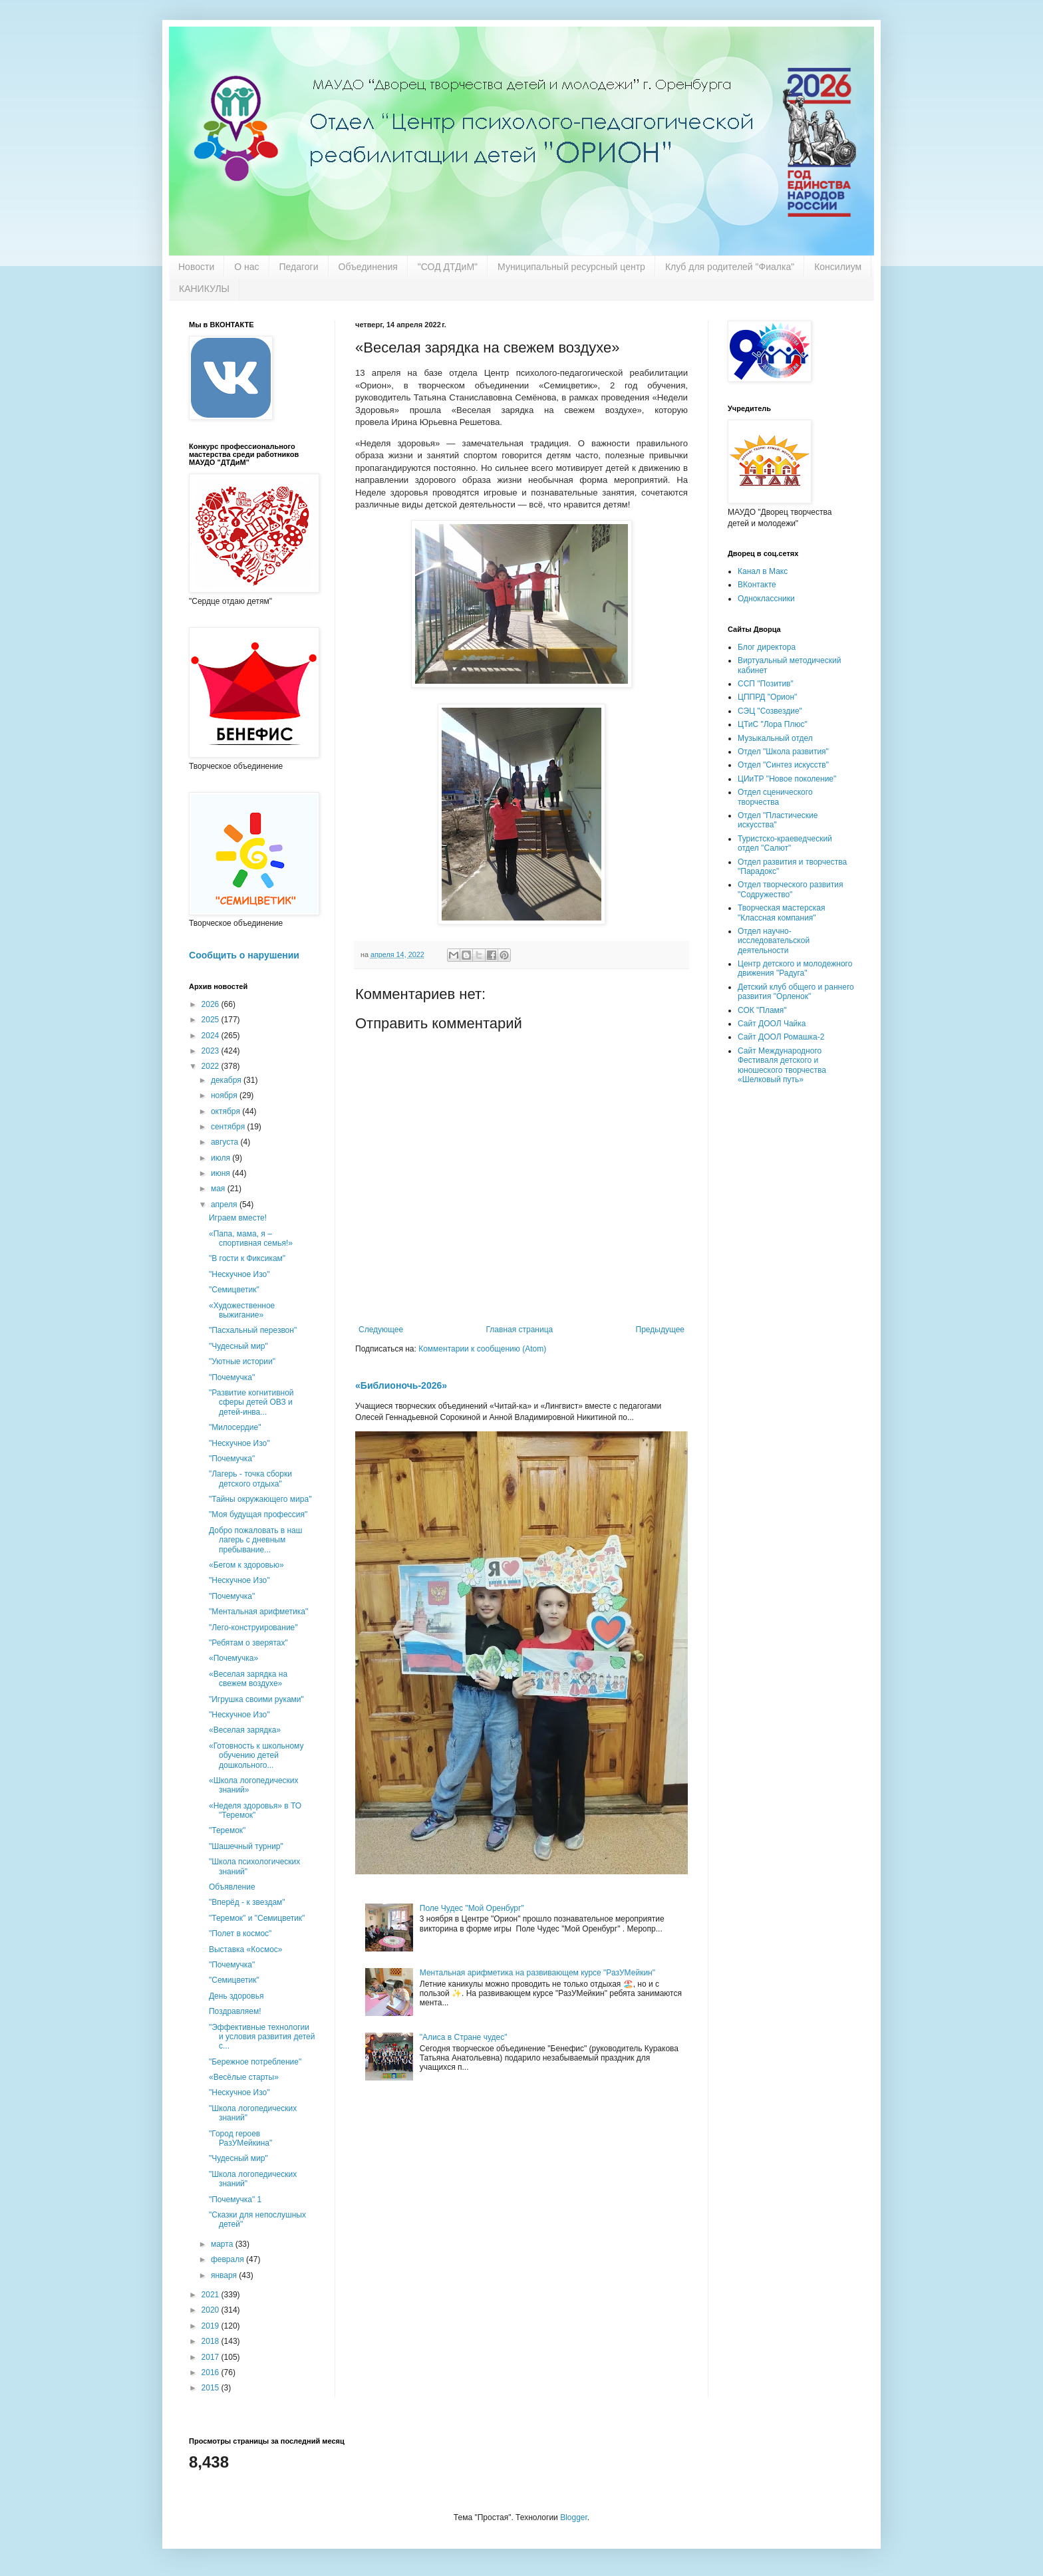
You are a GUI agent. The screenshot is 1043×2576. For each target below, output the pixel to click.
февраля (228, 2259)
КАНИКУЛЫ (204, 288)
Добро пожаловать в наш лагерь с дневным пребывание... (255, 1540)
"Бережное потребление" (255, 2062)
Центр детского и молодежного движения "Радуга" (795, 968)
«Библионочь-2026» (401, 1385)
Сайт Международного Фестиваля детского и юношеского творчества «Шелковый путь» (782, 1065)
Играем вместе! (238, 1217)
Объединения (368, 266)
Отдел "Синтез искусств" (783, 765)
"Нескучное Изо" (239, 1274)
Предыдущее (660, 1329)
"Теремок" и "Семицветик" (257, 1918)
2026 (212, 1004)
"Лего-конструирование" (253, 1627)
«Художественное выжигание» (242, 1310)
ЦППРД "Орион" (767, 697)
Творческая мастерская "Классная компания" (781, 912)
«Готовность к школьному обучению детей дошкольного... (256, 1755)
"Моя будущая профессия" (258, 1514)
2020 (212, 2310)
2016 (212, 2372)
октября (226, 1111)
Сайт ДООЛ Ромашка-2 (781, 1037)
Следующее (381, 1329)
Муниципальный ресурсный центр (571, 266)
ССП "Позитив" (766, 683)
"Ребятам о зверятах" (248, 1642)
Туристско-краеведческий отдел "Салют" (785, 843)
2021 (212, 2294)
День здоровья (236, 1996)
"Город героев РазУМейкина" (240, 2138)
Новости (196, 266)
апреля (225, 1204)
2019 (212, 2326)
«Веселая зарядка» (245, 1730)
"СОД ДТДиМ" (448, 266)
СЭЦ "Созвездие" (770, 711)
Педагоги (299, 266)
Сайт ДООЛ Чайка (772, 1023)
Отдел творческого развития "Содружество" (790, 889)
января (225, 2275)
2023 (212, 1051)
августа (226, 1142)
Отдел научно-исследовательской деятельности (774, 941)
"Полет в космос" (240, 1933)
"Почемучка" (232, 1377)
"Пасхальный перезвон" (253, 1330)
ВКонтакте (757, 584)
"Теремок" (227, 1830)
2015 (212, 2387)
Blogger (573, 2517)
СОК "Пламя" (762, 1010)
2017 (212, 2357)
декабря (227, 1080)
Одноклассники (766, 598)
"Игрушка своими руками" (256, 1699)
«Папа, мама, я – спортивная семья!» (251, 1238)
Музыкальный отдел (775, 738)
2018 (212, 2341)
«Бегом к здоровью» (246, 1565)
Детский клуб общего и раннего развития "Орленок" (796, 991)
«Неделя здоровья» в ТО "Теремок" (255, 1810)
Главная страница (519, 1329)
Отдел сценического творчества (775, 796)
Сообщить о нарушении (244, 955)
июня (221, 1173)
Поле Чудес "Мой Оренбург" (472, 1908)
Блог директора (767, 647)
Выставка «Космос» (246, 1949)
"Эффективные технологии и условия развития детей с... (262, 2037)
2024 (212, 1035)
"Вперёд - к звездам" (247, 1902)
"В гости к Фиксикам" (247, 1258)
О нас (246, 266)
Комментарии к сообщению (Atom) (482, 1349)
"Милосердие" (235, 1427)
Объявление (232, 1887)
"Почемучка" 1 (235, 2199)
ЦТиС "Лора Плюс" (773, 724)
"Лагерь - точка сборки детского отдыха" (250, 1478)
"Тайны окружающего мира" (260, 1499)
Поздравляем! (235, 2011)
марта (223, 2244)
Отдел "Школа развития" (783, 751)
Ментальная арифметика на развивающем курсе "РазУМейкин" (537, 1972)
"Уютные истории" (242, 1361)
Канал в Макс (763, 571)
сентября (229, 1126)
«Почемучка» (233, 1658)
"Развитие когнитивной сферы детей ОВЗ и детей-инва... (251, 1402)
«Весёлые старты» (244, 2077)
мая (219, 1188)
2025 (212, 1019)
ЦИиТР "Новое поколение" (787, 779)
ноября (225, 1095)
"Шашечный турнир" (246, 1846)
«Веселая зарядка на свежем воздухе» (248, 1678)
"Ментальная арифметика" (258, 1611)
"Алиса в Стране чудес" (464, 2037)
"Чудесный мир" (238, 1346)
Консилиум (837, 266)
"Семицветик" (234, 1289)
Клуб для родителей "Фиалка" (729, 266)
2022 (212, 1066)
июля (221, 1158)
